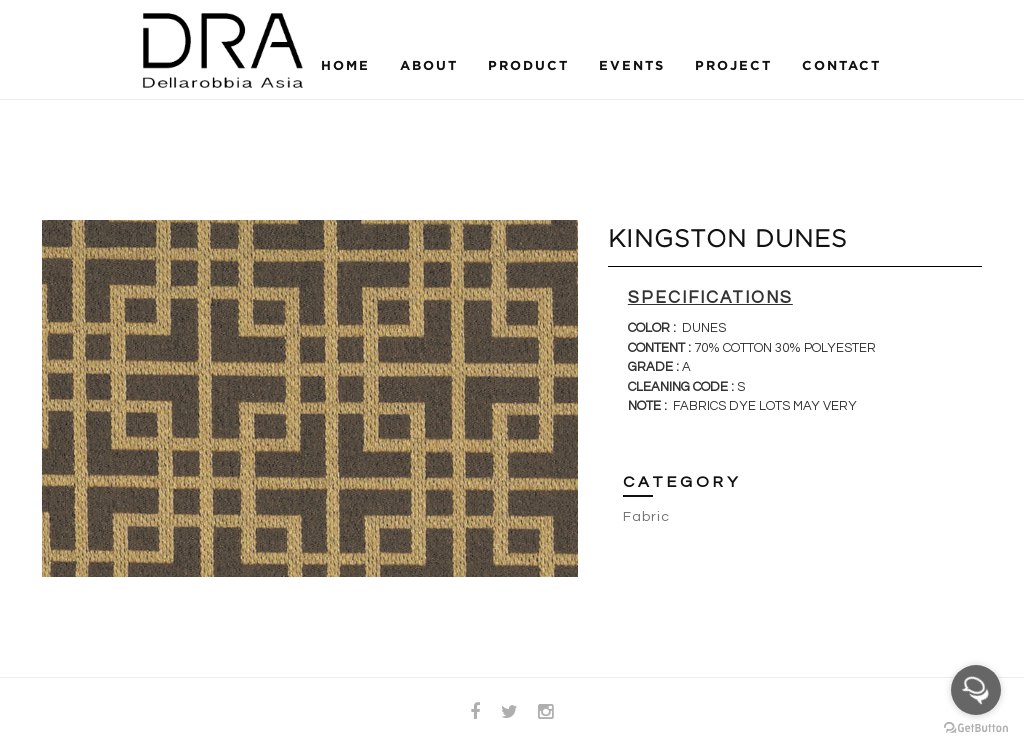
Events (632, 65)
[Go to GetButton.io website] (976, 728)
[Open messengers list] (976, 690)
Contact (841, 65)
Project (733, 65)
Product (528, 65)
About (429, 65)
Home (345, 65)
